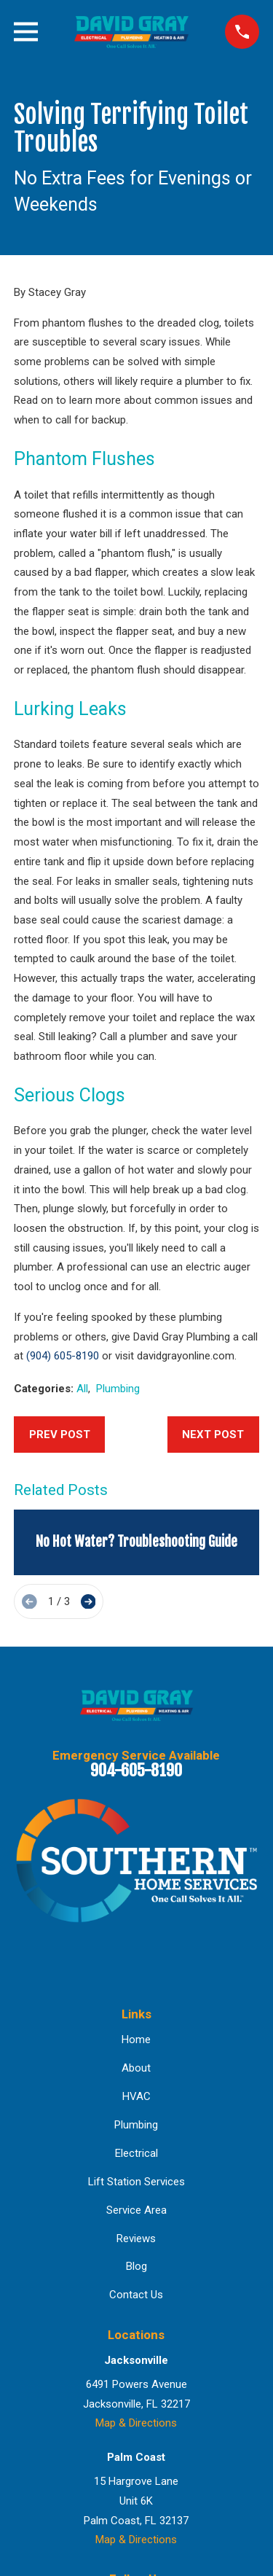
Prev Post (59, 1434)
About (136, 2068)
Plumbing (118, 1388)
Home (136, 2039)
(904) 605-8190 (62, 1355)
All (82, 1388)
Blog (136, 2266)
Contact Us (136, 2294)
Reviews (136, 2238)
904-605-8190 (136, 1770)
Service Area (136, 2210)
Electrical (136, 2153)
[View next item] (88, 1601)
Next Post (213, 1434)
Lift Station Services (136, 2181)
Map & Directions (136, 2422)
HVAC (136, 2096)
